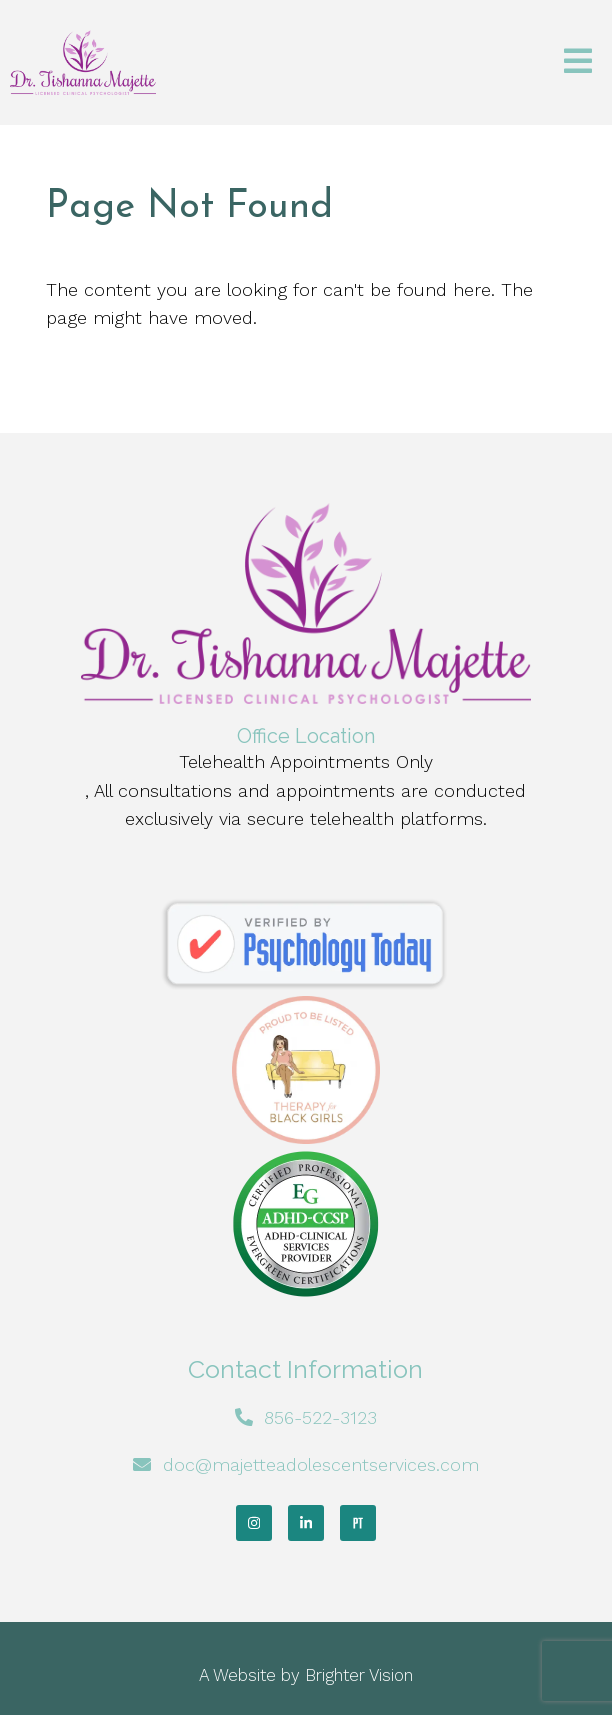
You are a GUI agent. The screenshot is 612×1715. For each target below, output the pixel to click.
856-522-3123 (320, 1417)
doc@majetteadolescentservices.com (321, 1464)
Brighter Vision (359, 1675)
